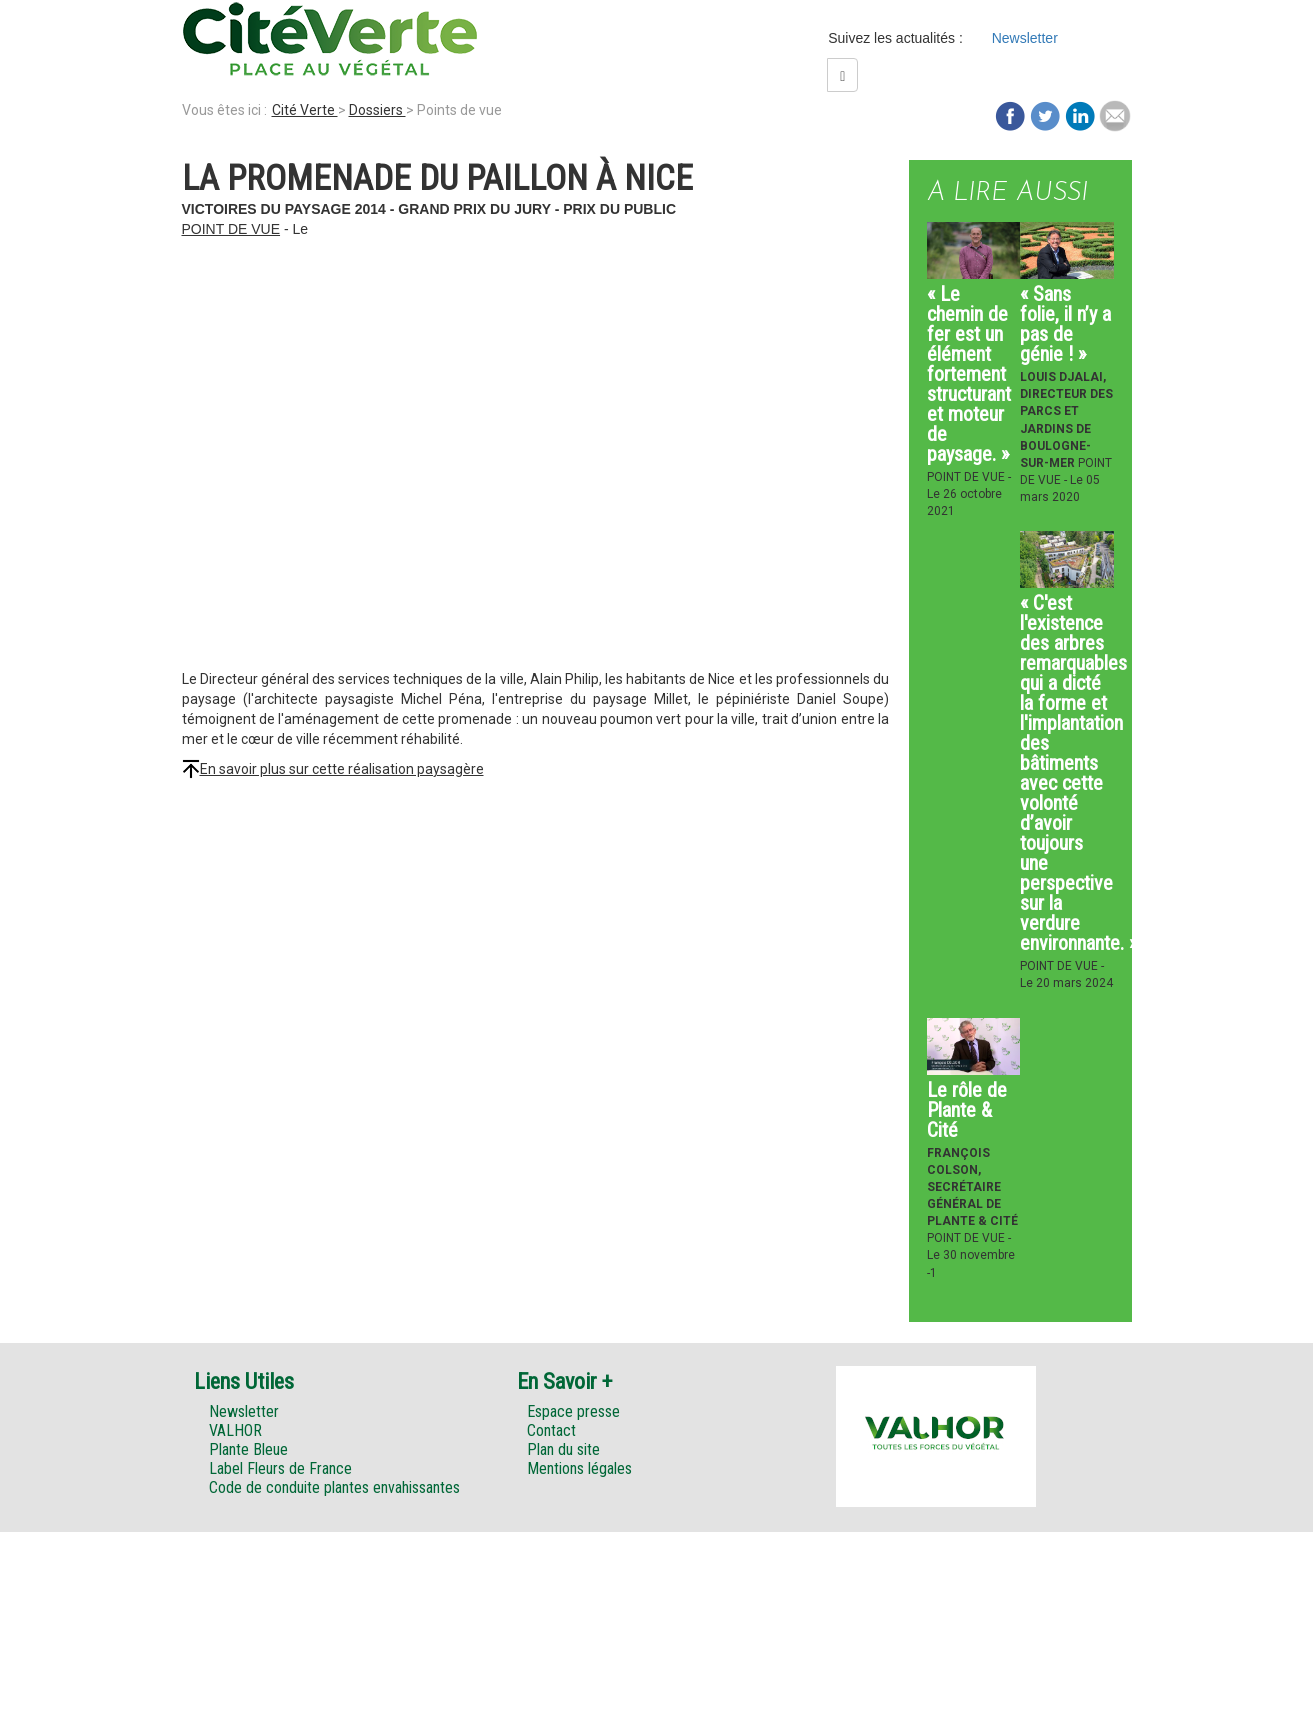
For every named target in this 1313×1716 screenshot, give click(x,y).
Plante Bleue (248, 1449)
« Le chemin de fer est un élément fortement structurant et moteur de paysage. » (969, 374)
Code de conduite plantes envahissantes (334, 1487)
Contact (551, 1430)
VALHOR (235, 1430)
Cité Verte (305, 110)
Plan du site (563, 1449)
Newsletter (1025, 38)
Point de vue (231, 229)
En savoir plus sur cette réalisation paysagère (342, 769)
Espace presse (573, 1411)
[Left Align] (842, 75)
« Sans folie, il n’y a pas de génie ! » (1065, 324)
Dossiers (377, 110)
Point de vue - (969, 477)
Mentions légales (579, 1468)
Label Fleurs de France (280, 1468)
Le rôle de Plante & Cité (967, 1110)
